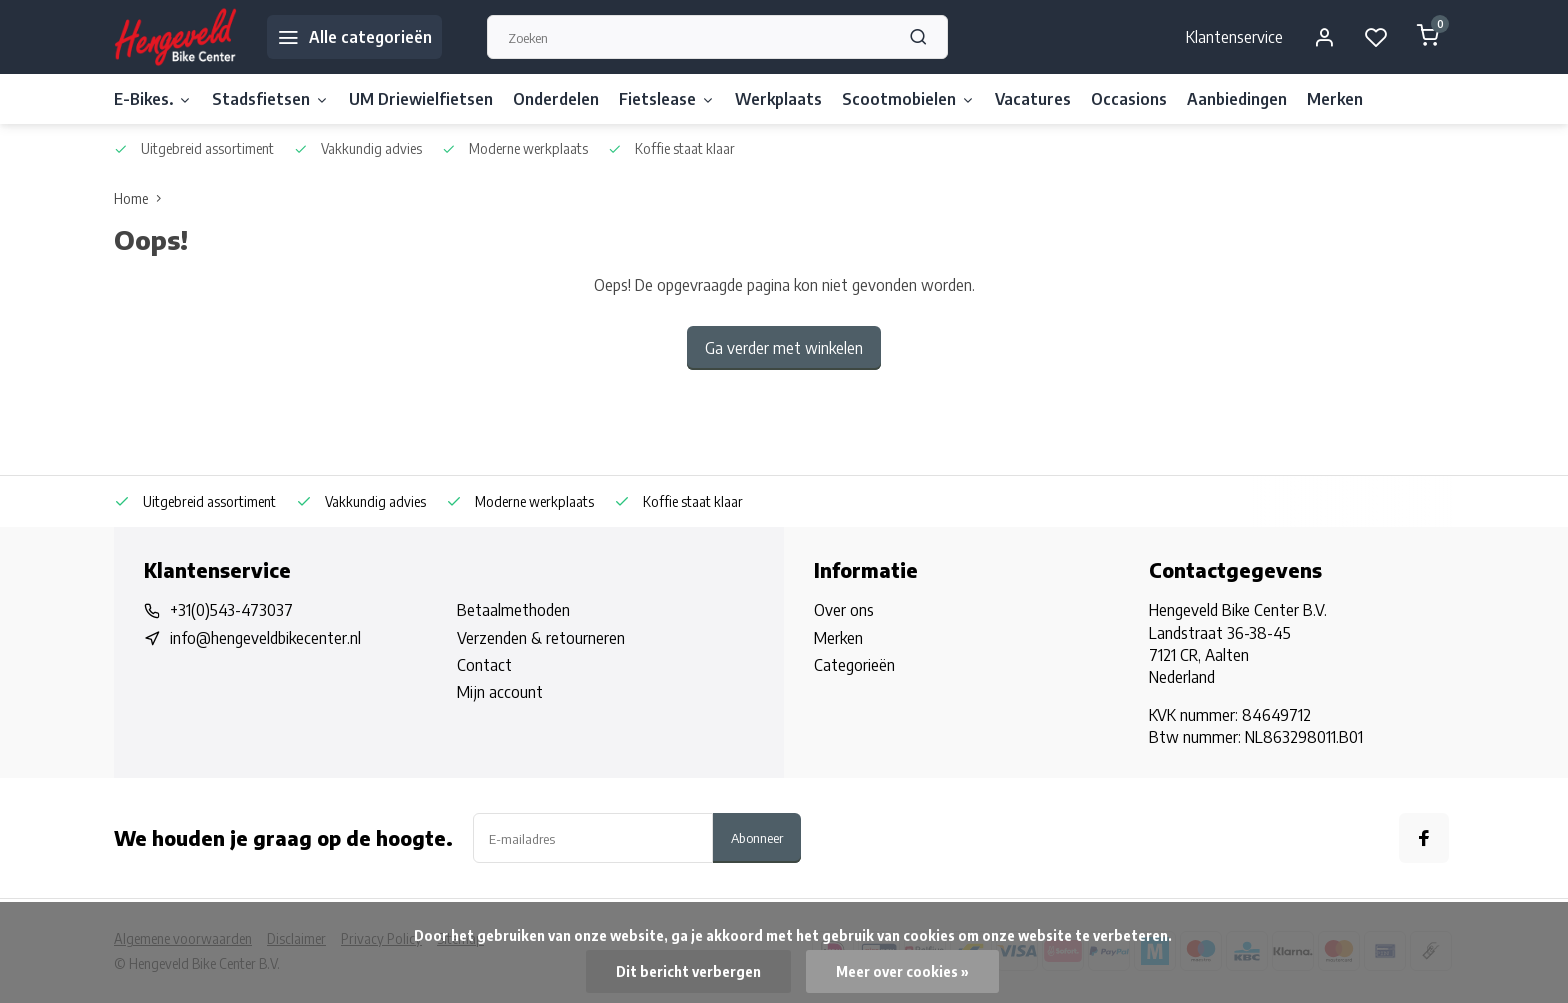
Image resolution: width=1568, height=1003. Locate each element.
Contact (484, 665)
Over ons (844, 610)
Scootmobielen (908, 99)
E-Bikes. (153, 99)
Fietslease (667, 99)
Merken (1335, 99)
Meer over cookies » (902, 971)
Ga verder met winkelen (784, 348)
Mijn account (500, 692)
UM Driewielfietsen (421, 99)
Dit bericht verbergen (688, 971)
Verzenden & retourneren (541, 638)
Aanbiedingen (1237, 99)
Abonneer (757, 837)
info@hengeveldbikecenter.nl (265, 638)
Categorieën (854, 665)
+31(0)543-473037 (231, 610)
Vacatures (1033, 99)
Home (142, 198)
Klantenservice (1234, 37)
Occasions (1129, 99)
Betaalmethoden (513, 610)
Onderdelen (556, 99)
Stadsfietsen (270, 99)
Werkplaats (778, 99)
